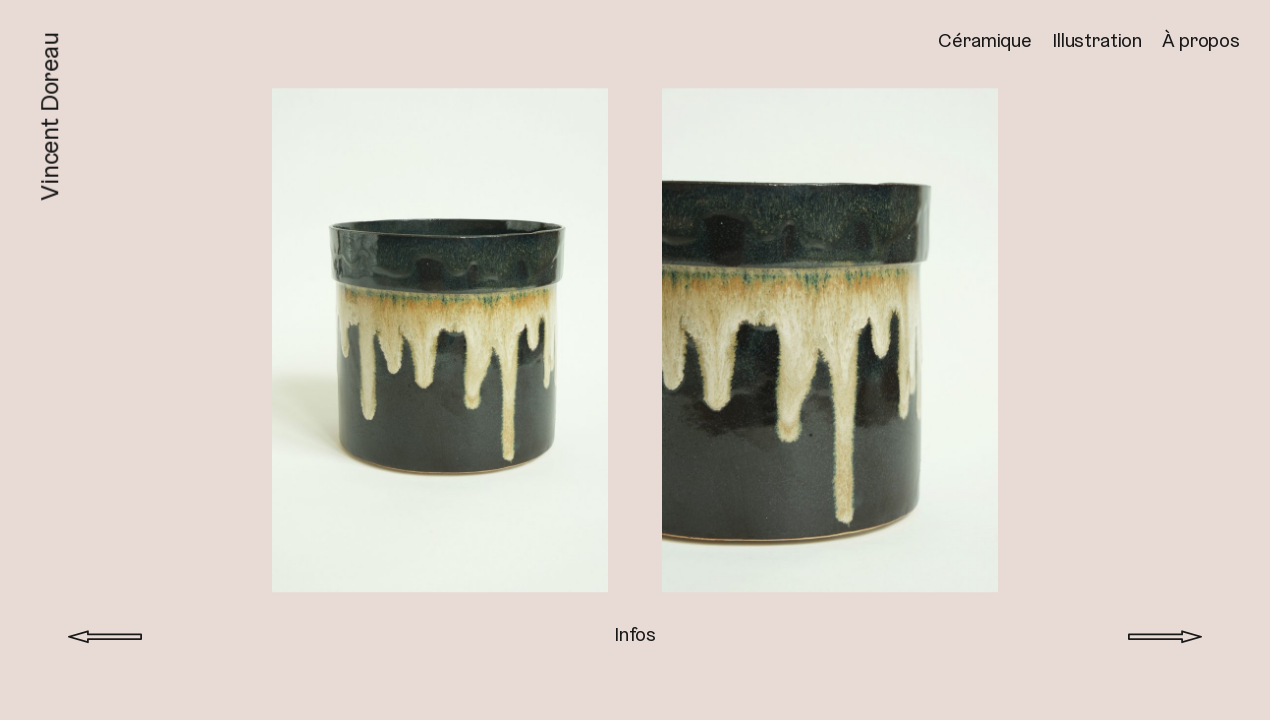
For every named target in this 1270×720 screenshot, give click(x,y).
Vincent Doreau (49, 116)
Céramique (985, 40)
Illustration (1097, 40)
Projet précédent (105, 627)
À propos (1201, 40)
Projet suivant (1165, 627)
